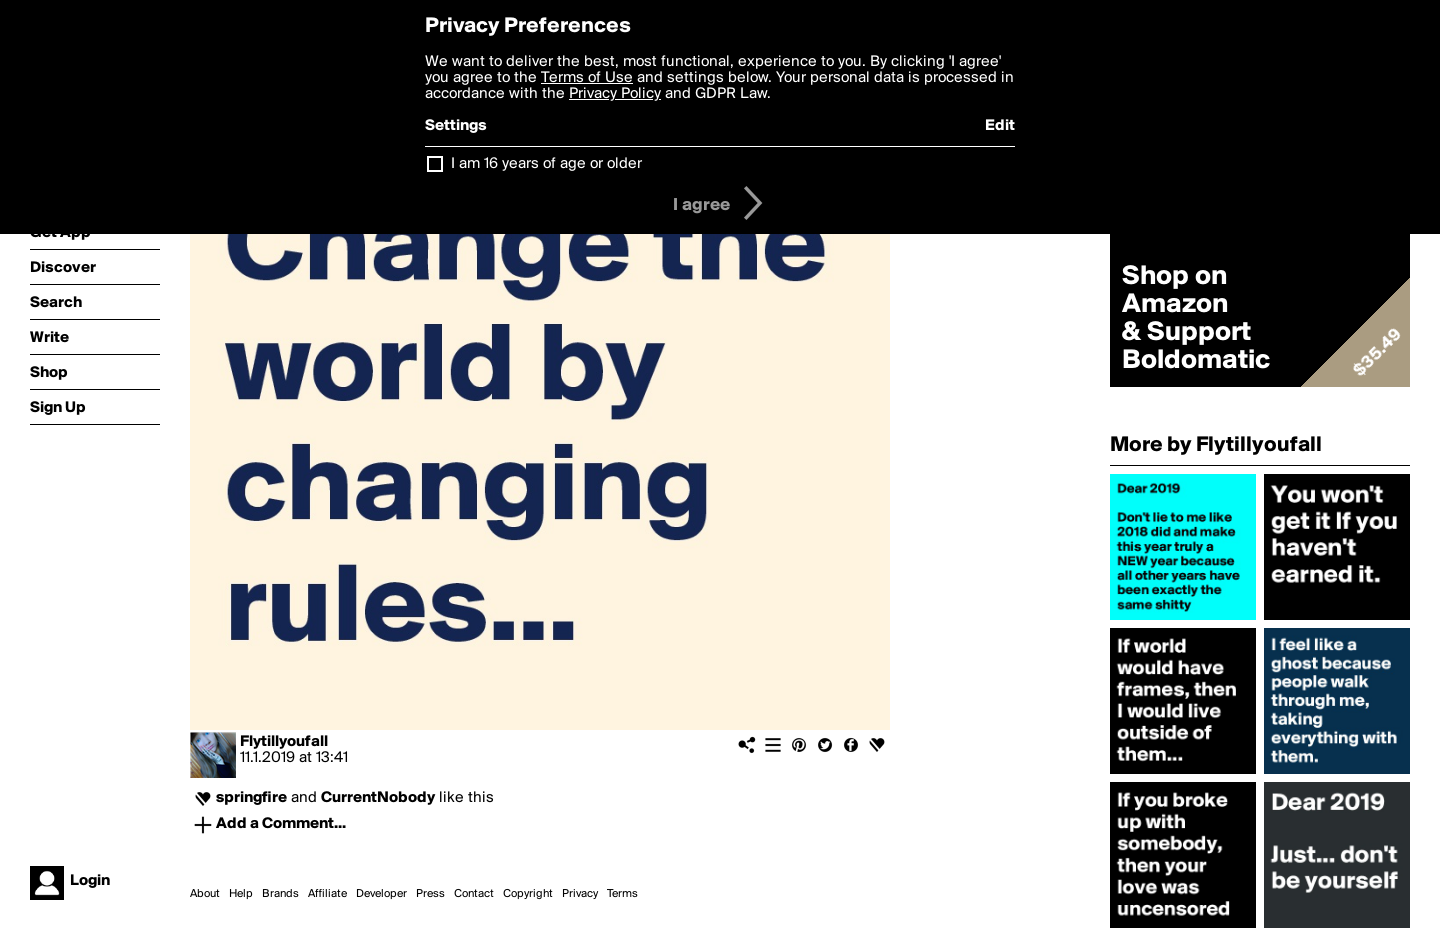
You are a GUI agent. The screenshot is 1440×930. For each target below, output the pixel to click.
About (205, 894)
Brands (280, 894)
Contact (474, 894)
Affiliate (327, 894)
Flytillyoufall (284, 742)
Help (241, 894)
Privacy (580, 894)
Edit (1000, 126)
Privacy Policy (615, 94)
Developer (381, 894)
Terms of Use (587, 78)
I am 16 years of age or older (546, 164)
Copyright (528, 894)
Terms (622, 894)
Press (430, 894)
